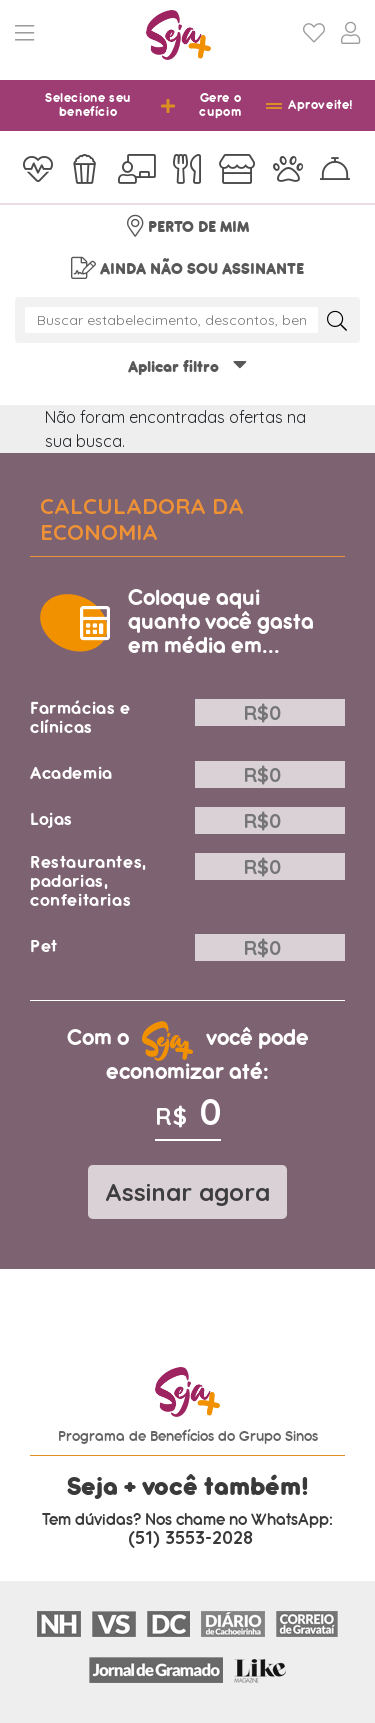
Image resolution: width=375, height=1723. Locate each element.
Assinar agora (187, 1192)
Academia (71, 773)
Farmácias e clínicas (80, 718)
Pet (44, 946)
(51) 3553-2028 (190, 1538)
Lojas (51, 819)
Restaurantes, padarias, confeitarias (88, 881)
